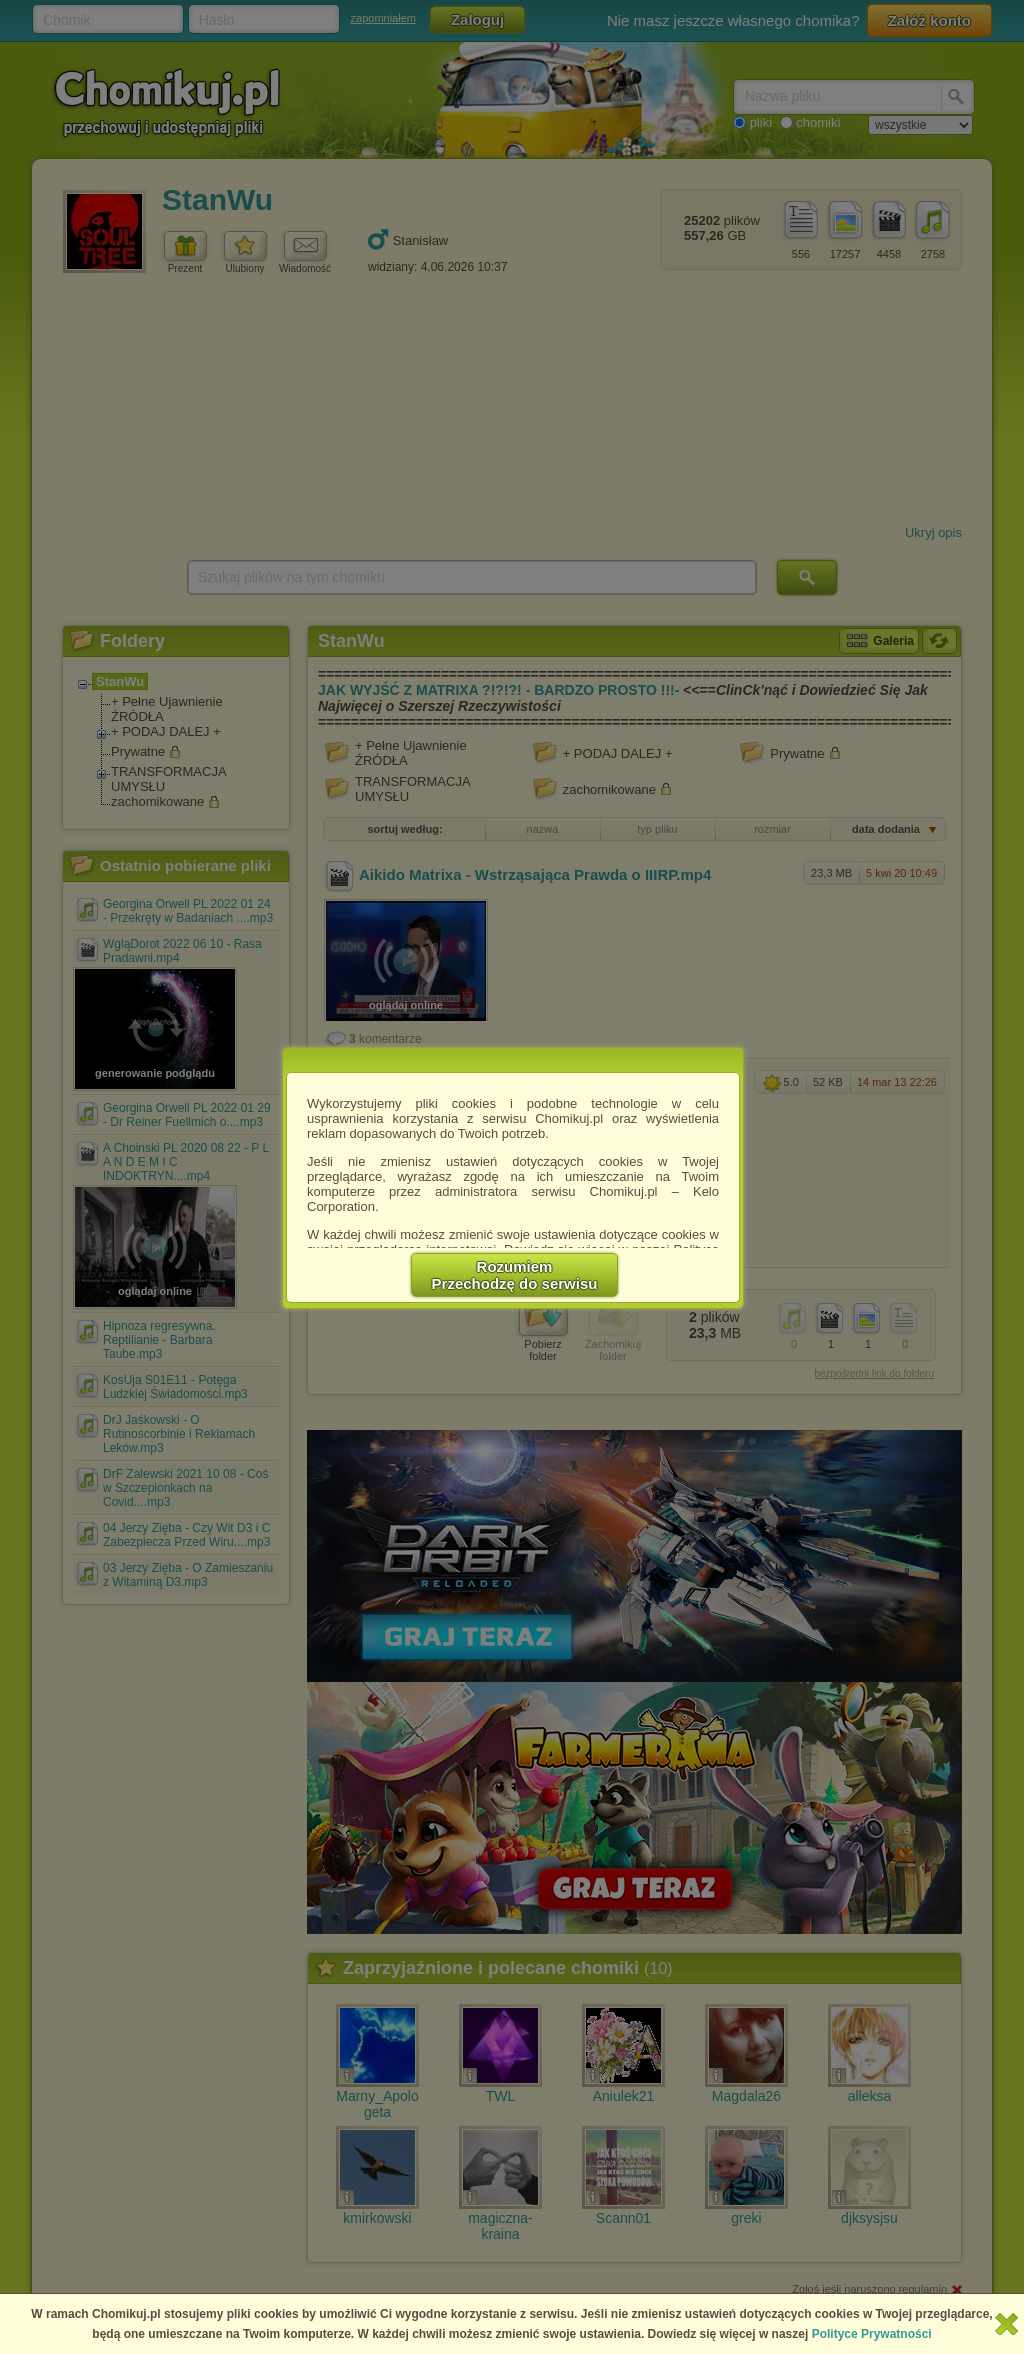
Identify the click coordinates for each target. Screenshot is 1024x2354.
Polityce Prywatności (872, 2334)
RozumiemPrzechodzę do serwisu (515, 1275)
